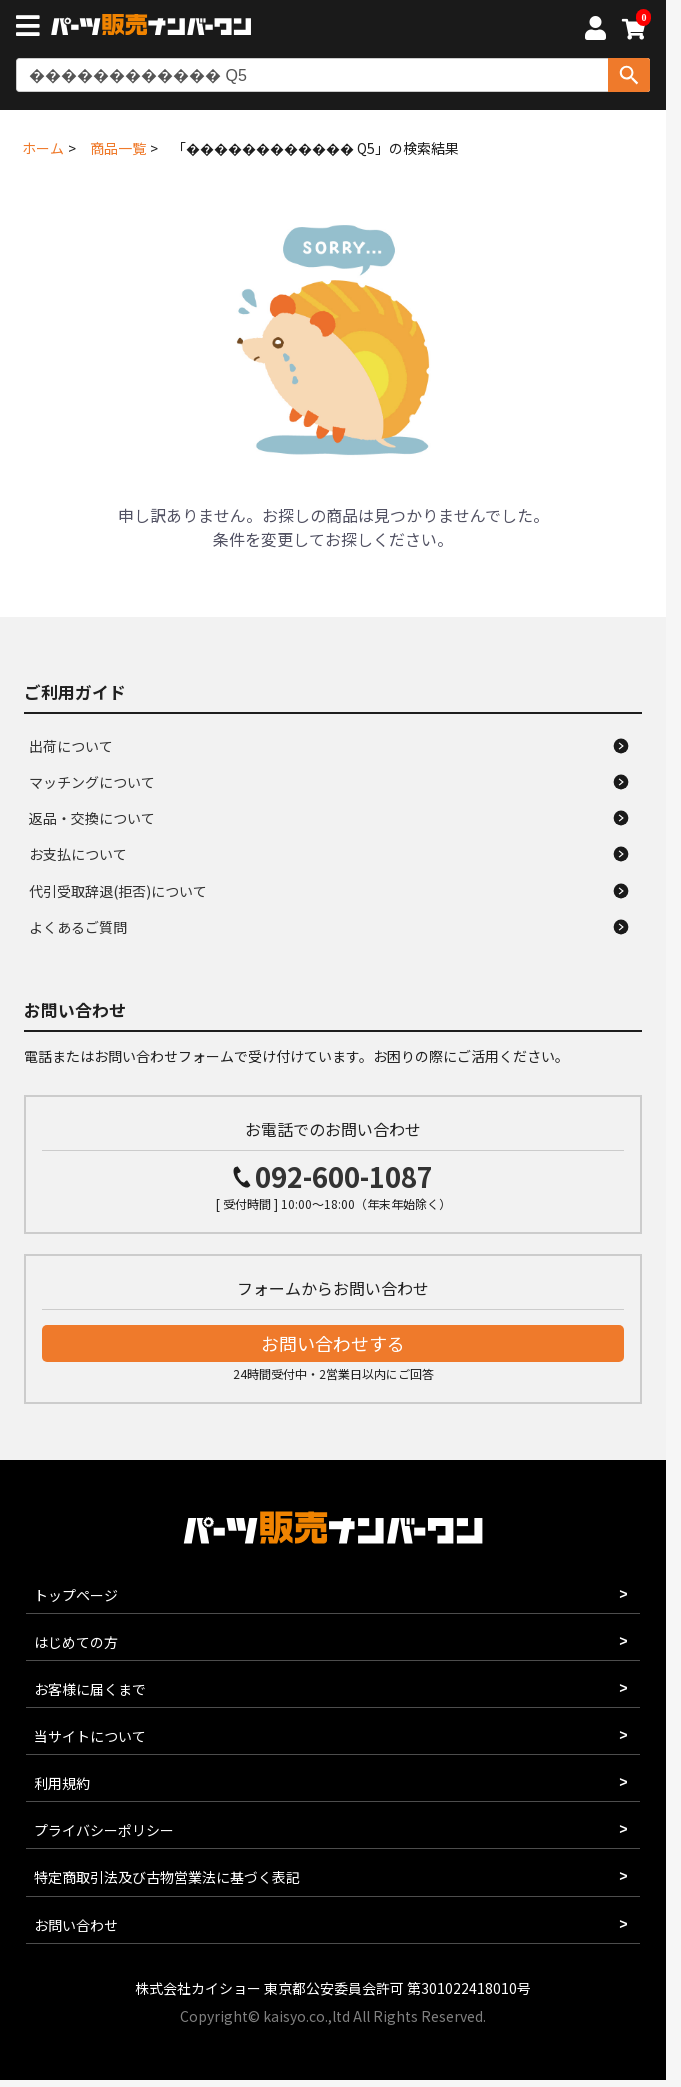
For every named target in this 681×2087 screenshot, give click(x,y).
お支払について (78, 854)
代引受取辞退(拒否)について (118, 891)
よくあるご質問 (78, 927)
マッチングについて (92, 782)
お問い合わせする (333, 1343)
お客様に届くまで (90, 1689)
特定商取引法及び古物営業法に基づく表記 (167, 1877)
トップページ (76, 1595)
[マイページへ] (595, 31)
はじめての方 (76, 1642)
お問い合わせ (76, 1925)
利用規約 (62, 1783)
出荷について (71, 746)
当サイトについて (90, 1736)
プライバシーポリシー (104, 1830)
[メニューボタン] (32, 28)
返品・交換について (92, 818)
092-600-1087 (344, 1176)
